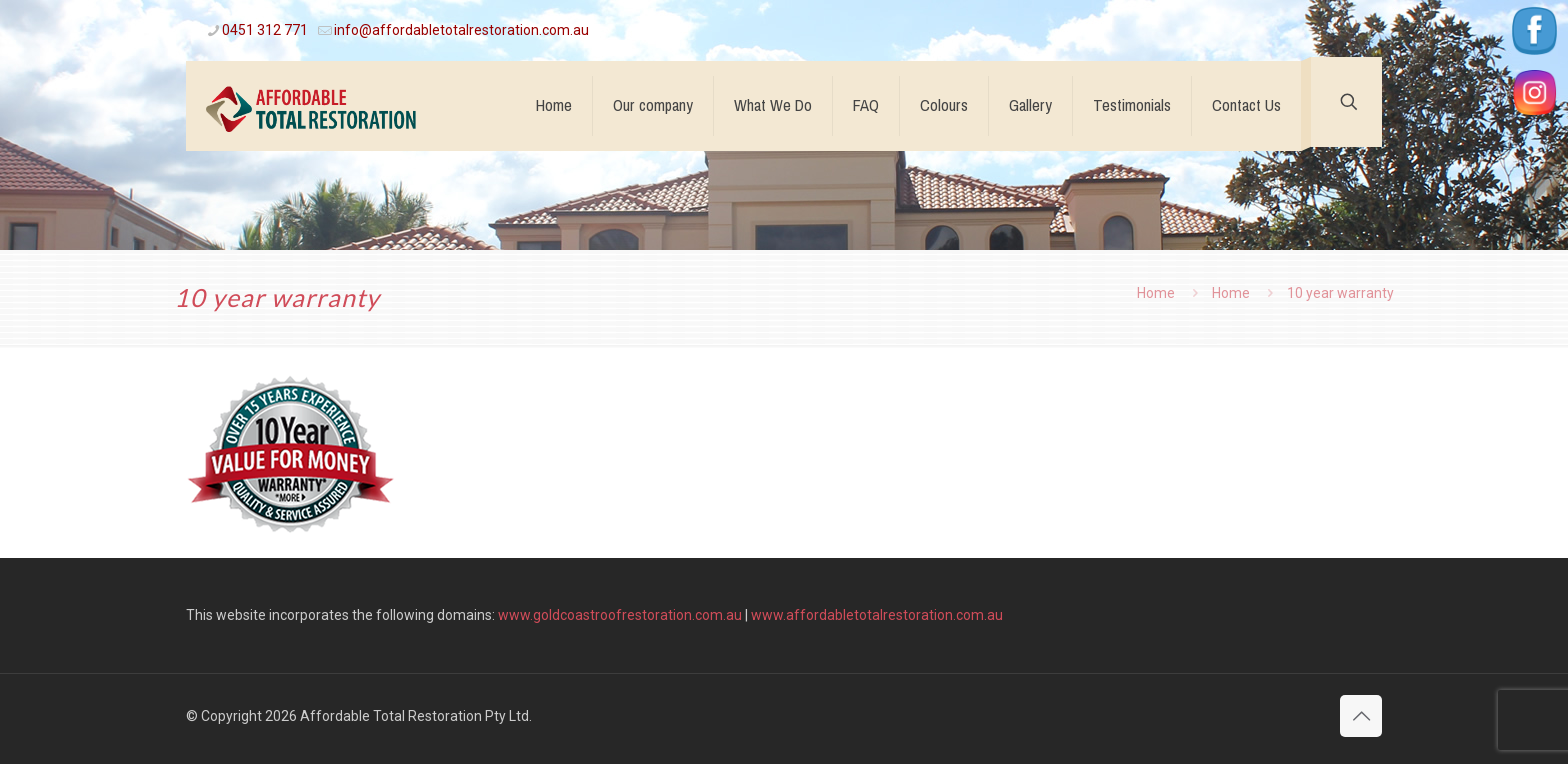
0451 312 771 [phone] (265, 30)
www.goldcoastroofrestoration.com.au (620, 615)
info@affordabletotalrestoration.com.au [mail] (461, 30)
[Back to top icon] (1361, 716)
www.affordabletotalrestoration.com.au (877, 615)
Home (1156, 293)
